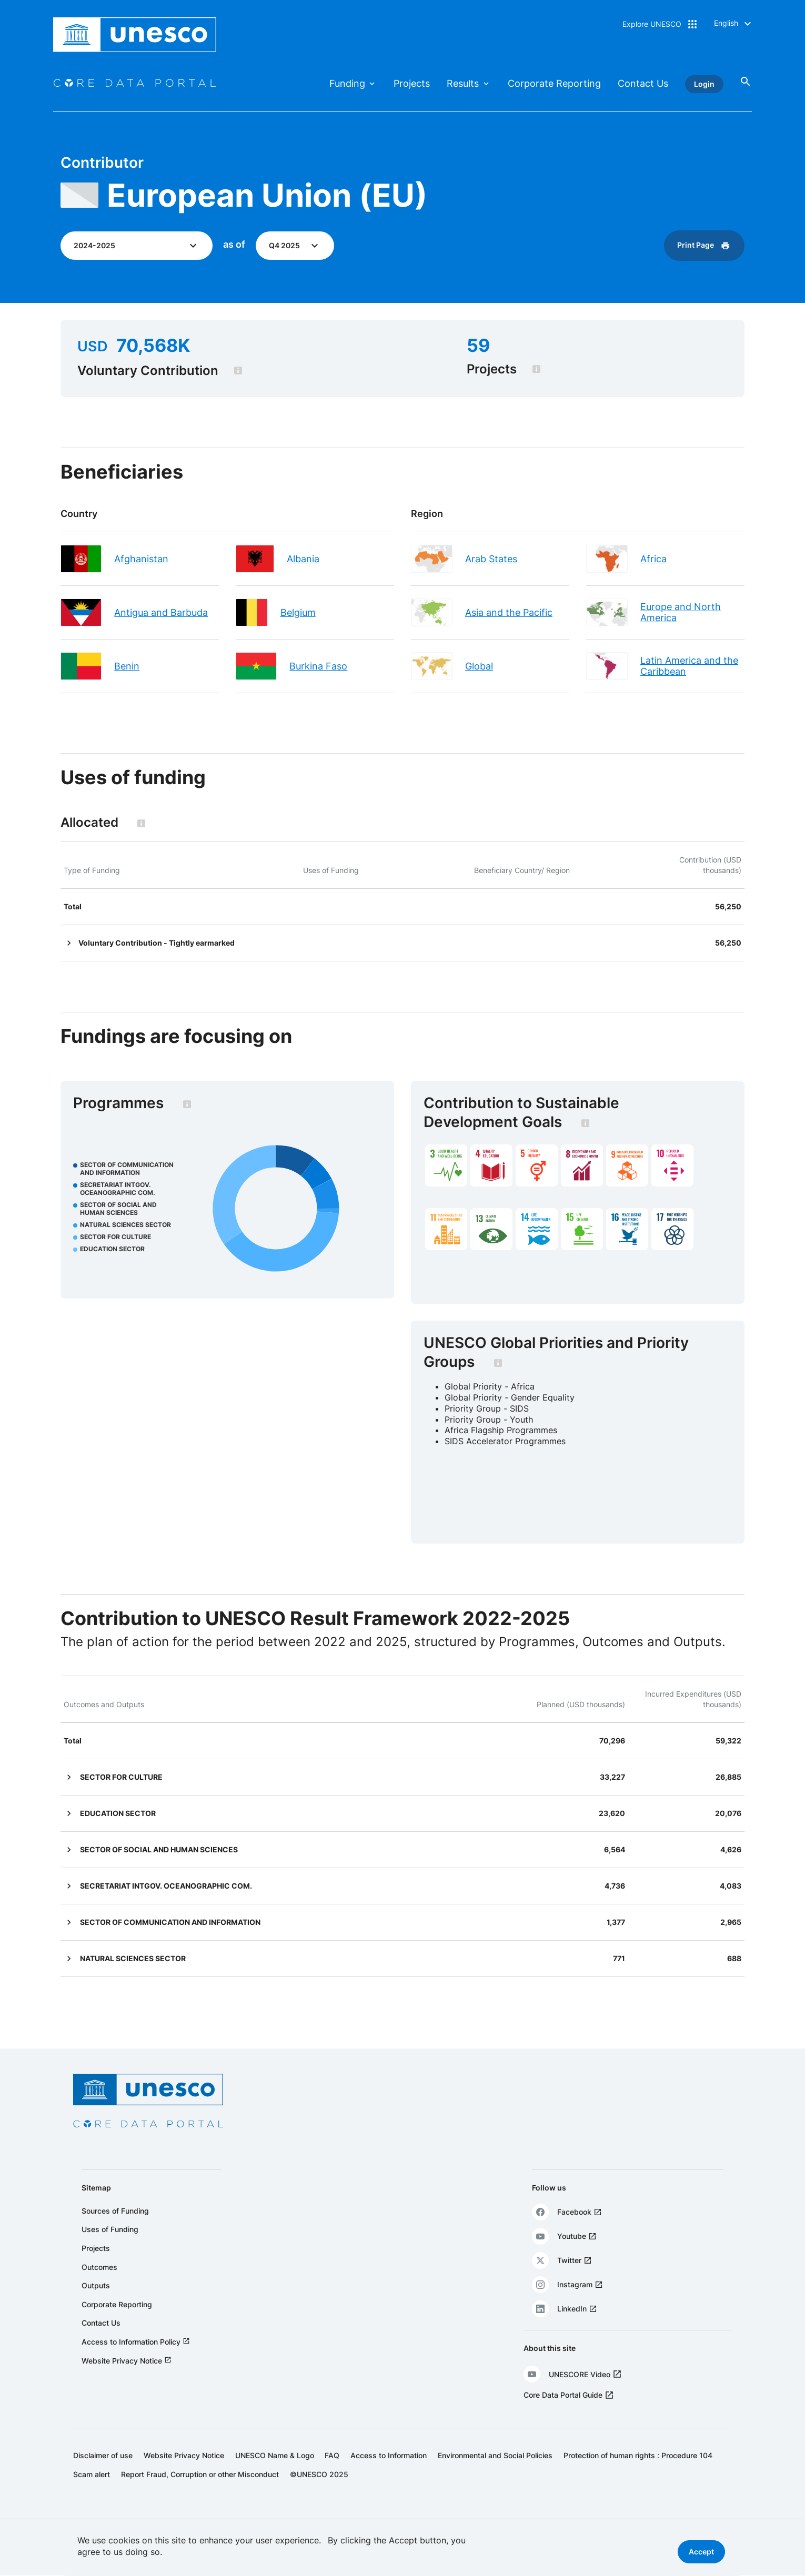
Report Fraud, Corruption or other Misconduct (200, 2491)
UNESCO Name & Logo (274, 2472)
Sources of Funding (115, 2227)
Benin (140, 666)
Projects (412, 83)
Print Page (683, 244)
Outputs (96, 2302)
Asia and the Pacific (508, 612)
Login (704, 83)
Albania (309, 558)
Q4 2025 (297, 245)
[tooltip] (251, 370)
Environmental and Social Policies (495, 2472)
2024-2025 (107, 245)
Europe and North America (674, 612)
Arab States (491, 558)
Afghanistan (154, 558)
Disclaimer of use (103, 2472)
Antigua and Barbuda (174, 612)
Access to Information (388, 2472)
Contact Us (643, 83)
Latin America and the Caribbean (683, 666)
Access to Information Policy (131, 2358)
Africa (647, 558)
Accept (701, 2552)
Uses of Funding (110, 2246)
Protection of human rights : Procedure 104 (638, 2472)
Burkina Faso (325, 666)
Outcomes (99, 2283)
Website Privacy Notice (122, 2376)
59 (476, 345)
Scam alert (91, 2491)
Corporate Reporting (554, 83)
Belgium (304, 612)
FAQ (332, 2472)
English (726, 22)
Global (479, 666)
